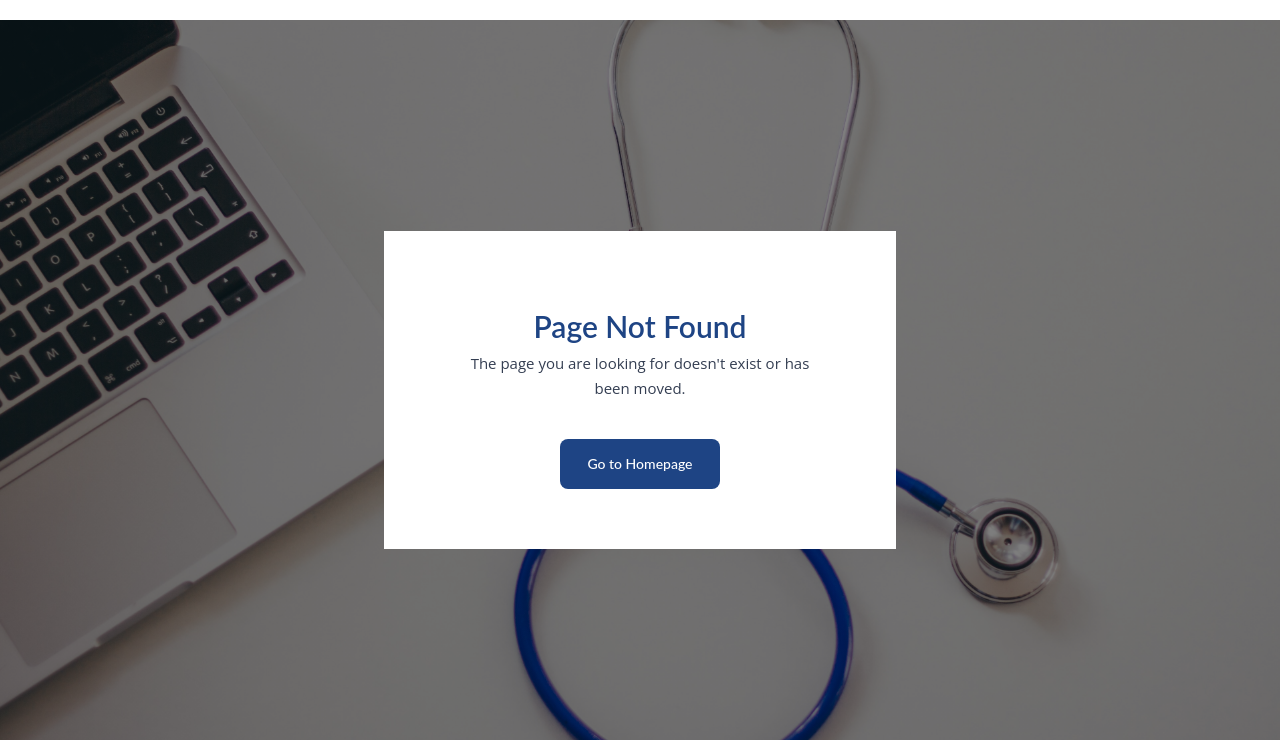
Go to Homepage (639, 463)
